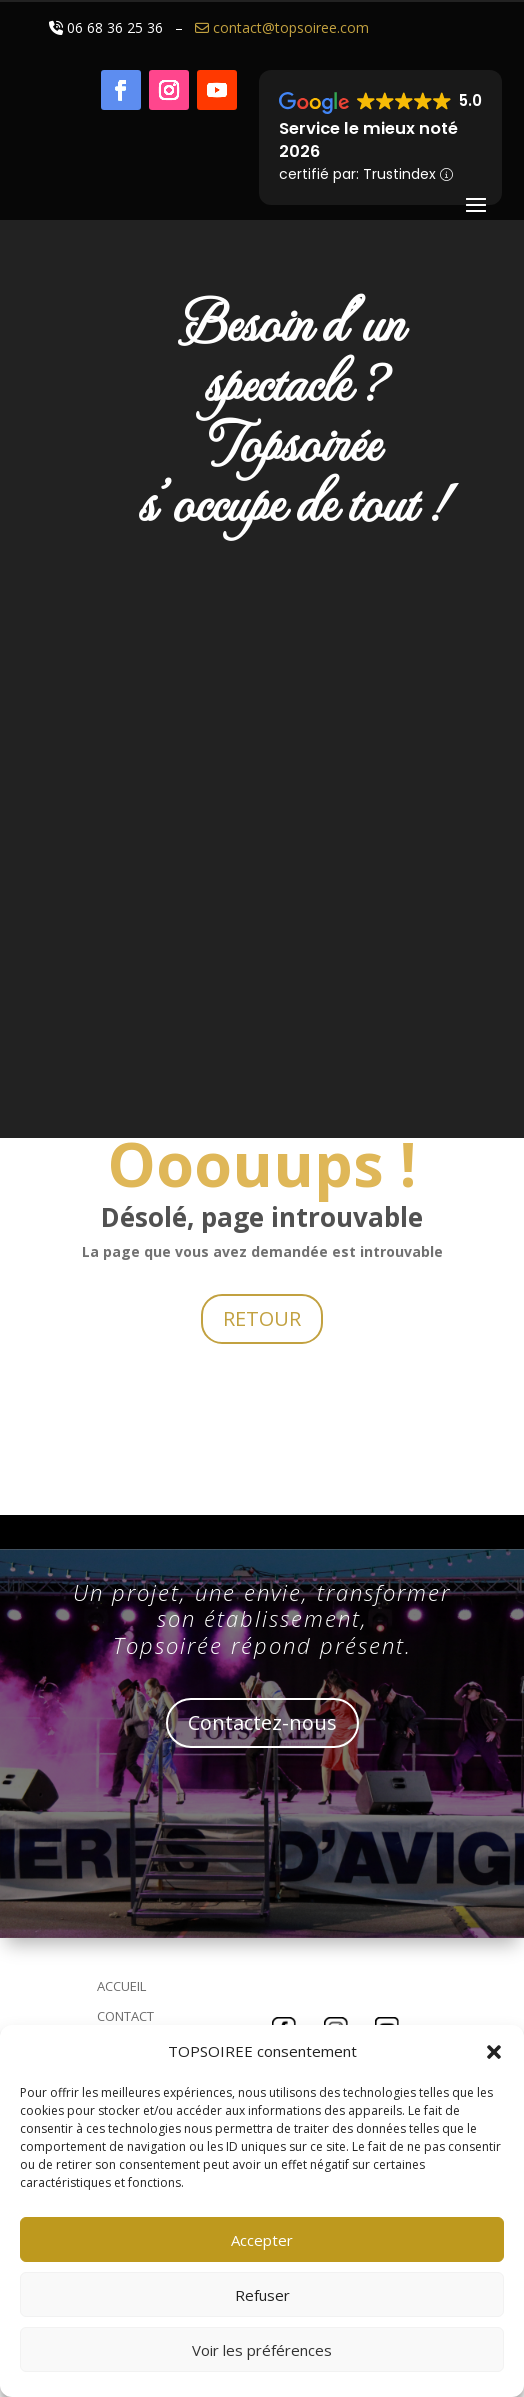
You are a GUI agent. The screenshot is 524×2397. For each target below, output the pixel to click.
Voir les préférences (262, 2350)
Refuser (262, 2295)
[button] (494, 2052)
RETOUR (262, 1318)
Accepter (262, 2240)
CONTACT (125, 2016)
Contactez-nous (262, 1722)
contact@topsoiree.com (280, 27)
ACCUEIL (121, 1986)
